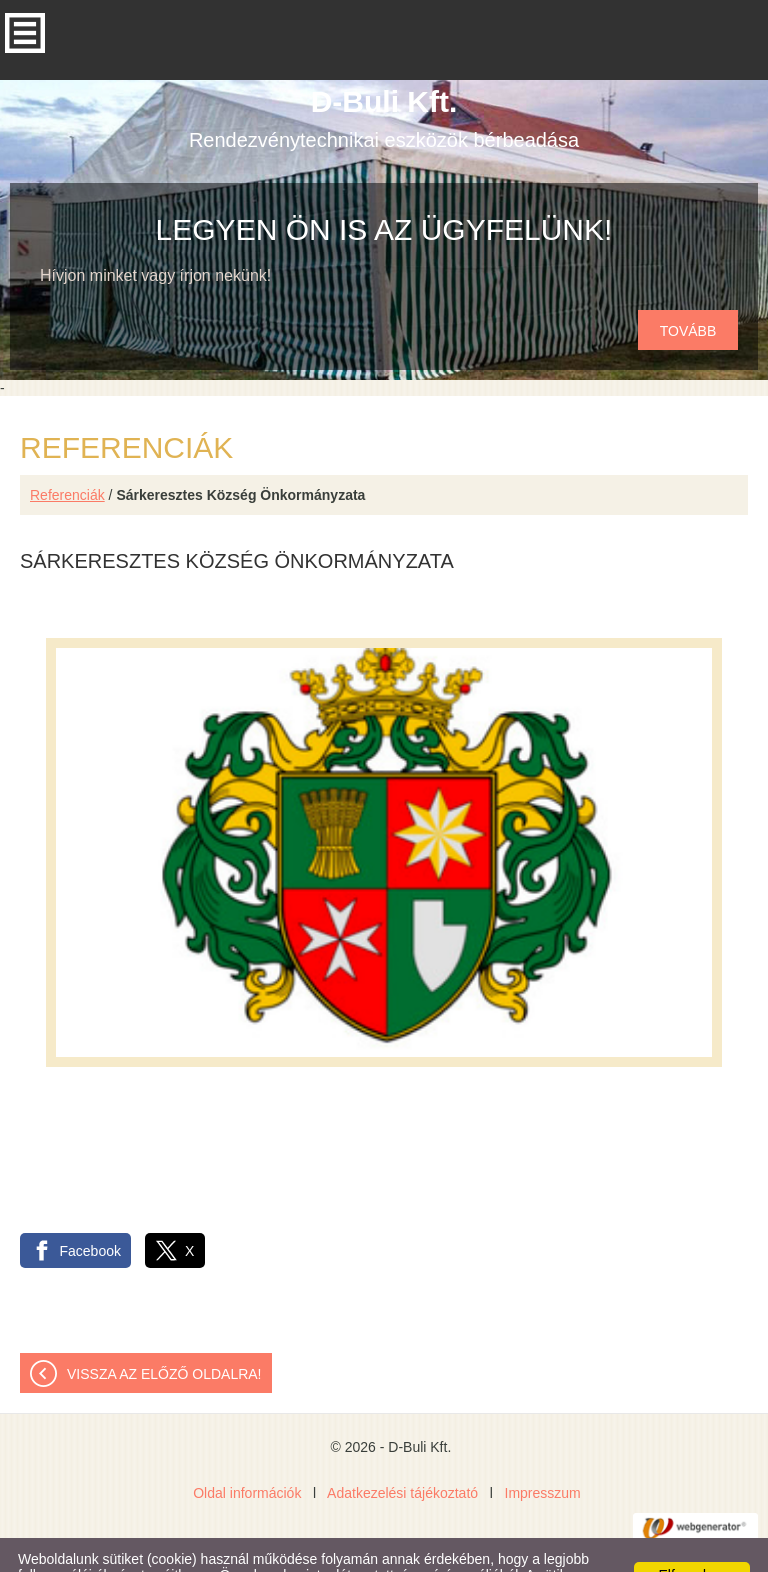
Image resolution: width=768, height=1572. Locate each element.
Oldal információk (247, 1453)
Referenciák (67, 455)
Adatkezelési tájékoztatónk (542, 1551)
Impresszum (543, 1453)
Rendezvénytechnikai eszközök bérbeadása (384, 78)
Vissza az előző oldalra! (164, 1334)
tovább (688, 291)
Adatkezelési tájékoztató (402, 1453)
